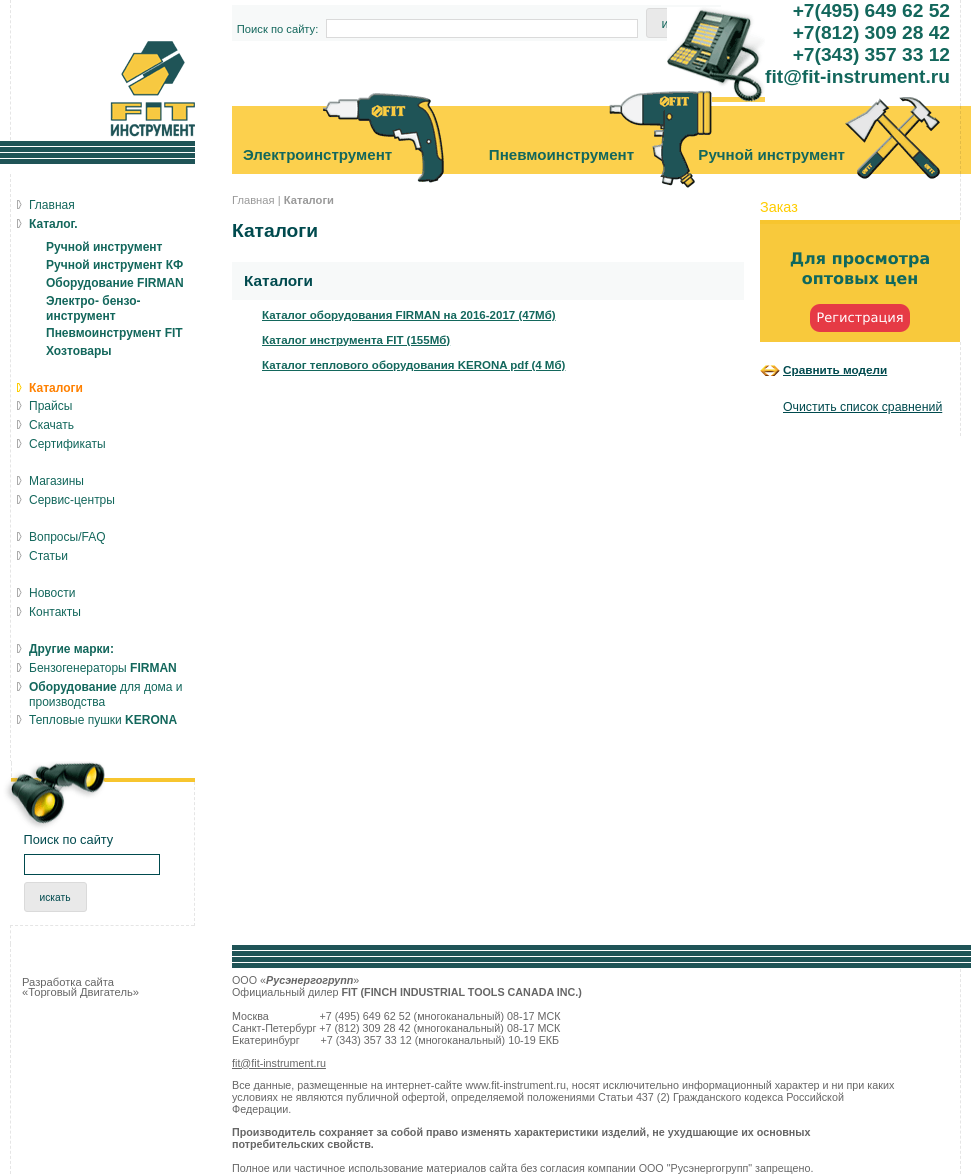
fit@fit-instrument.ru (279, 1063)
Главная (253, 200)
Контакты (55, 612)
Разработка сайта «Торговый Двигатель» (80, 987)
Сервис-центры (72, 500)
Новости (52, 593)
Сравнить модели (835, 369)
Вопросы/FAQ (67, 537)
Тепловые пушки (103, 720)
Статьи (48, 556)
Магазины (56, 481)
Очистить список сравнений (862, 407)
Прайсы (50, 406)
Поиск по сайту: (278, 29)
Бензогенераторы (103, 668)
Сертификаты (67, 444)
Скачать (51, 425)
